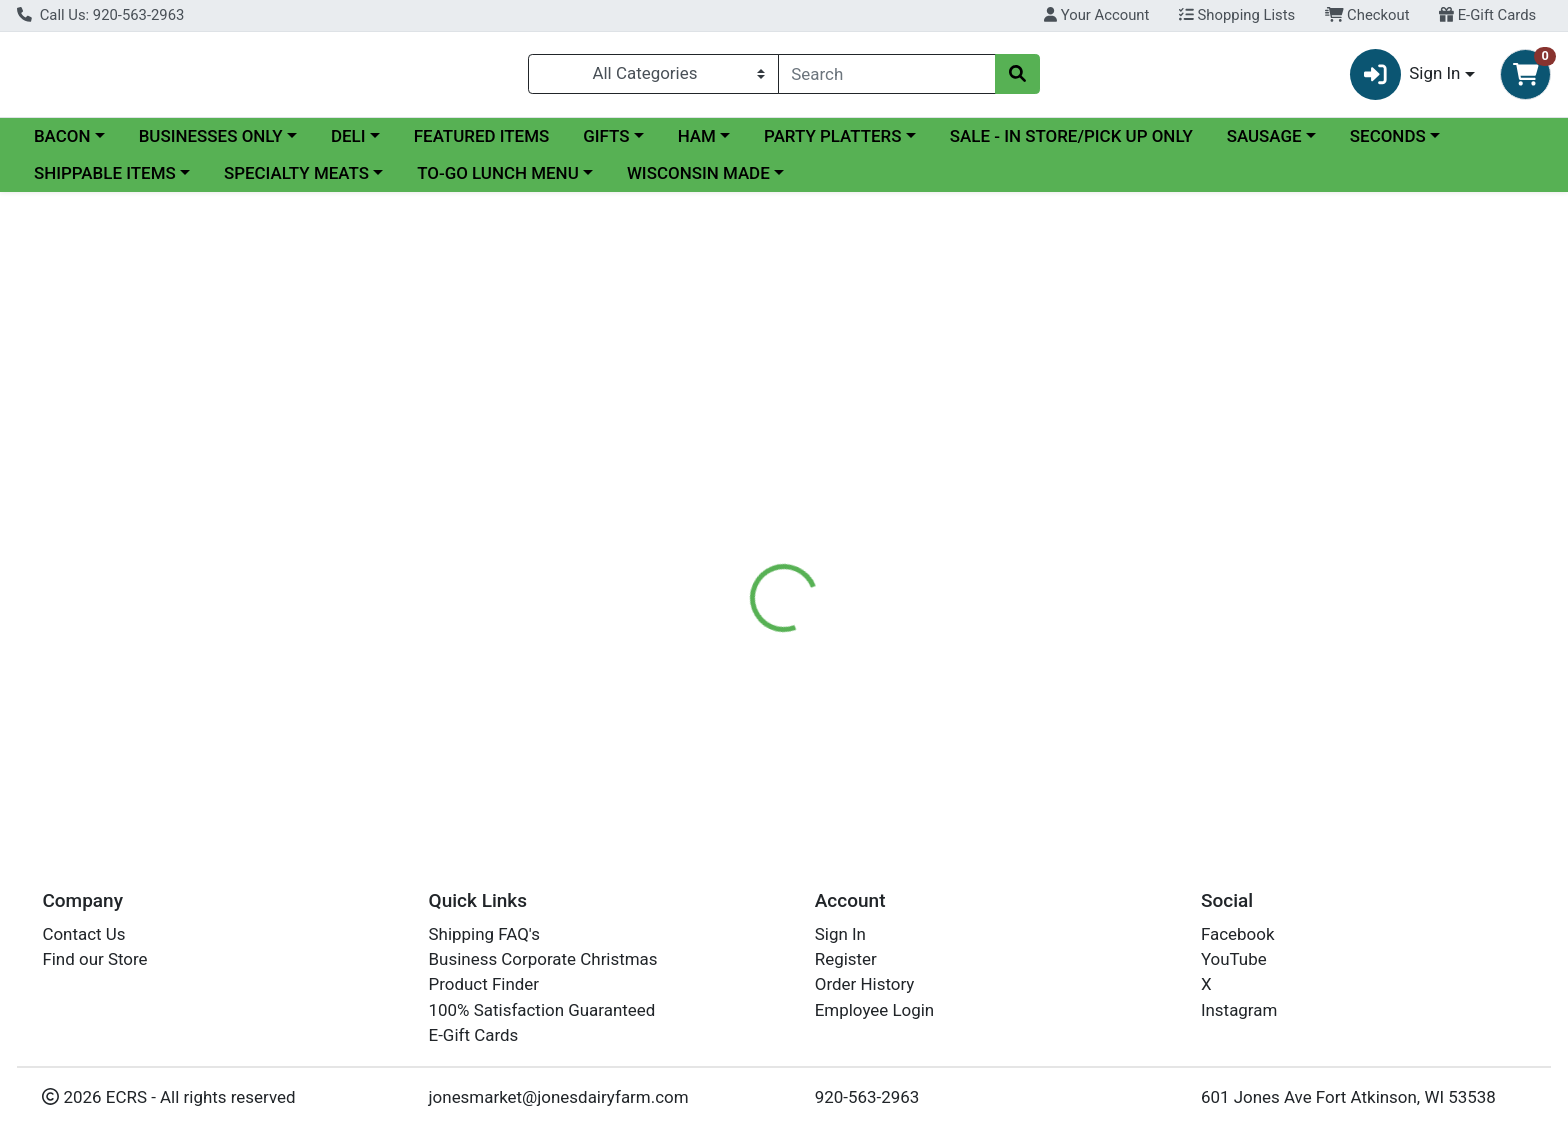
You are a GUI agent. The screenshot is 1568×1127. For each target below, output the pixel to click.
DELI (348, 144)
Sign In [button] (1405, 78)
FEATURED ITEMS (482, 144)
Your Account (1096, 15)
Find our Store (94, 959)
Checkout (1367, 15)
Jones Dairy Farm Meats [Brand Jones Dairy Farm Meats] (948, 584)
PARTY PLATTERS (832, 144)
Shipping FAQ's (484, 934)
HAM (697, 144)
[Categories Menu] (653, 78)
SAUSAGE (1264, 144)
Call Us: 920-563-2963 (100, 15)
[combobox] (887, 78)
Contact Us (83, 934)
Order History (865, 985)
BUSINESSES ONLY (211, 144)
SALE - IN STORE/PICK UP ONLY (1071, 144)
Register (846, 959)
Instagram (1239, 1010)
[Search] (887, 78)
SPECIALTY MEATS (296, 182)
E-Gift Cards (1487, 15)
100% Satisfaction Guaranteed (542, 1010)
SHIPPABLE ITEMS (105, 182)
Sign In (840, 934)
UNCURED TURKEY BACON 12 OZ (847, 754)
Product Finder (484, 985)
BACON (62, 144)
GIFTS (606, 144)
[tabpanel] (1110, 593)
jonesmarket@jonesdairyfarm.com (559, 1097)
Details (709, 505)
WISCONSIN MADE (698, 182)
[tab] (709, 504)
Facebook (1238, 934)
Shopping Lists (1237, 15)
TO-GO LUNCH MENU (498, 182)
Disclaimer (803, 505)
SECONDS (1388, 144)
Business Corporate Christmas (543, 959)
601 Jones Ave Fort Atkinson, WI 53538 (1348, 1097)
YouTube (1234, 959)
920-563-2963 (867, 1097)
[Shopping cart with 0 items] (1525, 78)
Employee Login (874, 1010)
